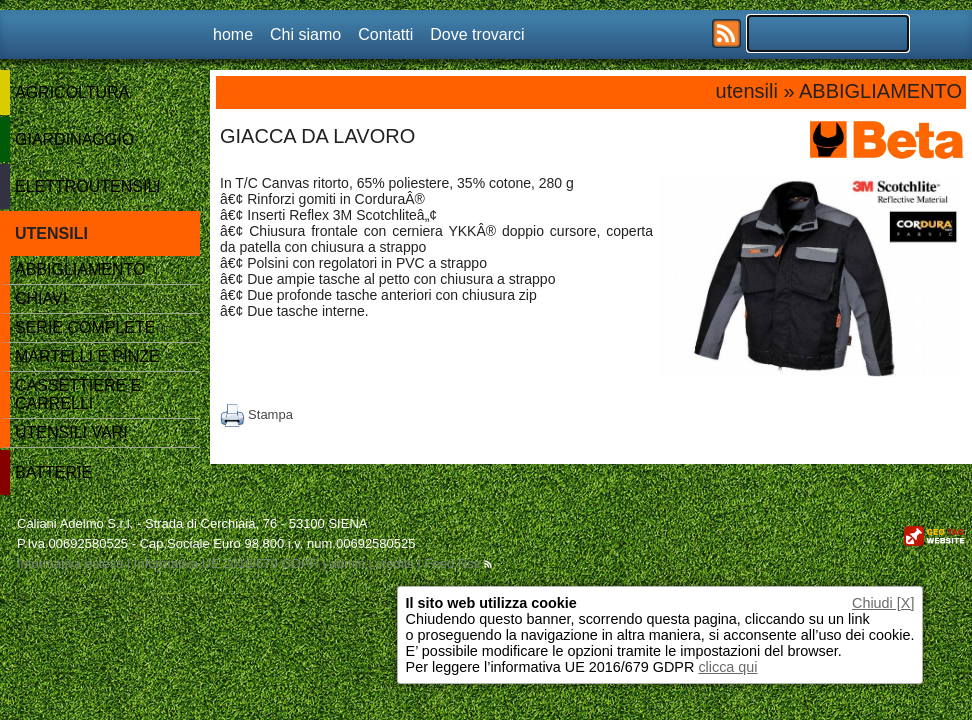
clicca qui (727, 667)
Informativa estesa (70, 563)
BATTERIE (53, 472)
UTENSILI (51, 233)
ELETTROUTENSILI (88, 186)
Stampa (256, 414)
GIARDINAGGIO (74, 139)
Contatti (385, 34)
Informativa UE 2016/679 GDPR (226, 563)
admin (346, 563)
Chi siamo (305, 34)
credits (395, 563)
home (233, 34)
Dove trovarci (477, 34)
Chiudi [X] (883, 603)
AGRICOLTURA (72, 92)
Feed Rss (457, 563)
